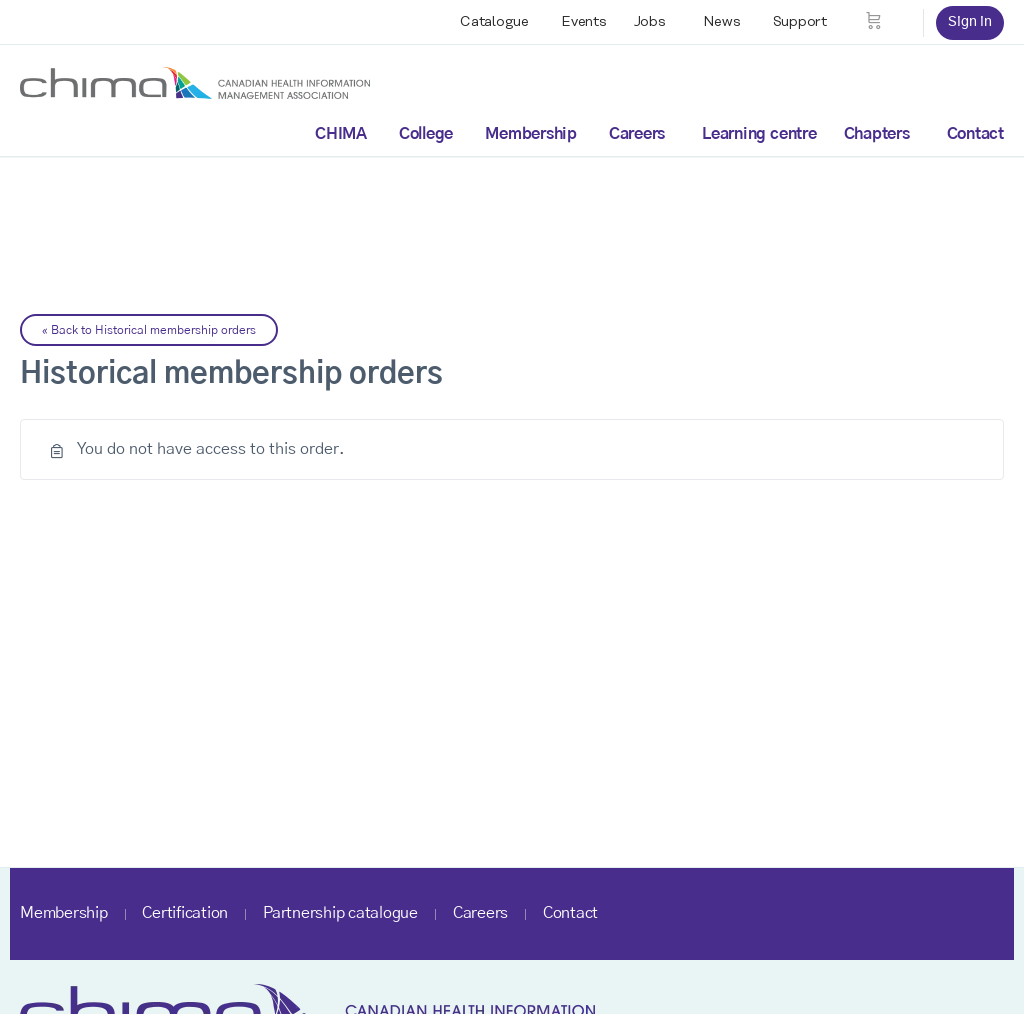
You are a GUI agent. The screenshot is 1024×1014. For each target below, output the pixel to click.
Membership (531, 134)
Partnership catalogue (340, 913)
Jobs (650, 22)
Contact (975, 134)
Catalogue (494, 22)
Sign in (970, 22)
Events (584, 22)
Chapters (877, 134)
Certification (185, 913)
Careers (637, 134)
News (722, 22)
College (426, 134)
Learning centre (759, 134)
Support (800, 22)
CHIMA (341, 134)
